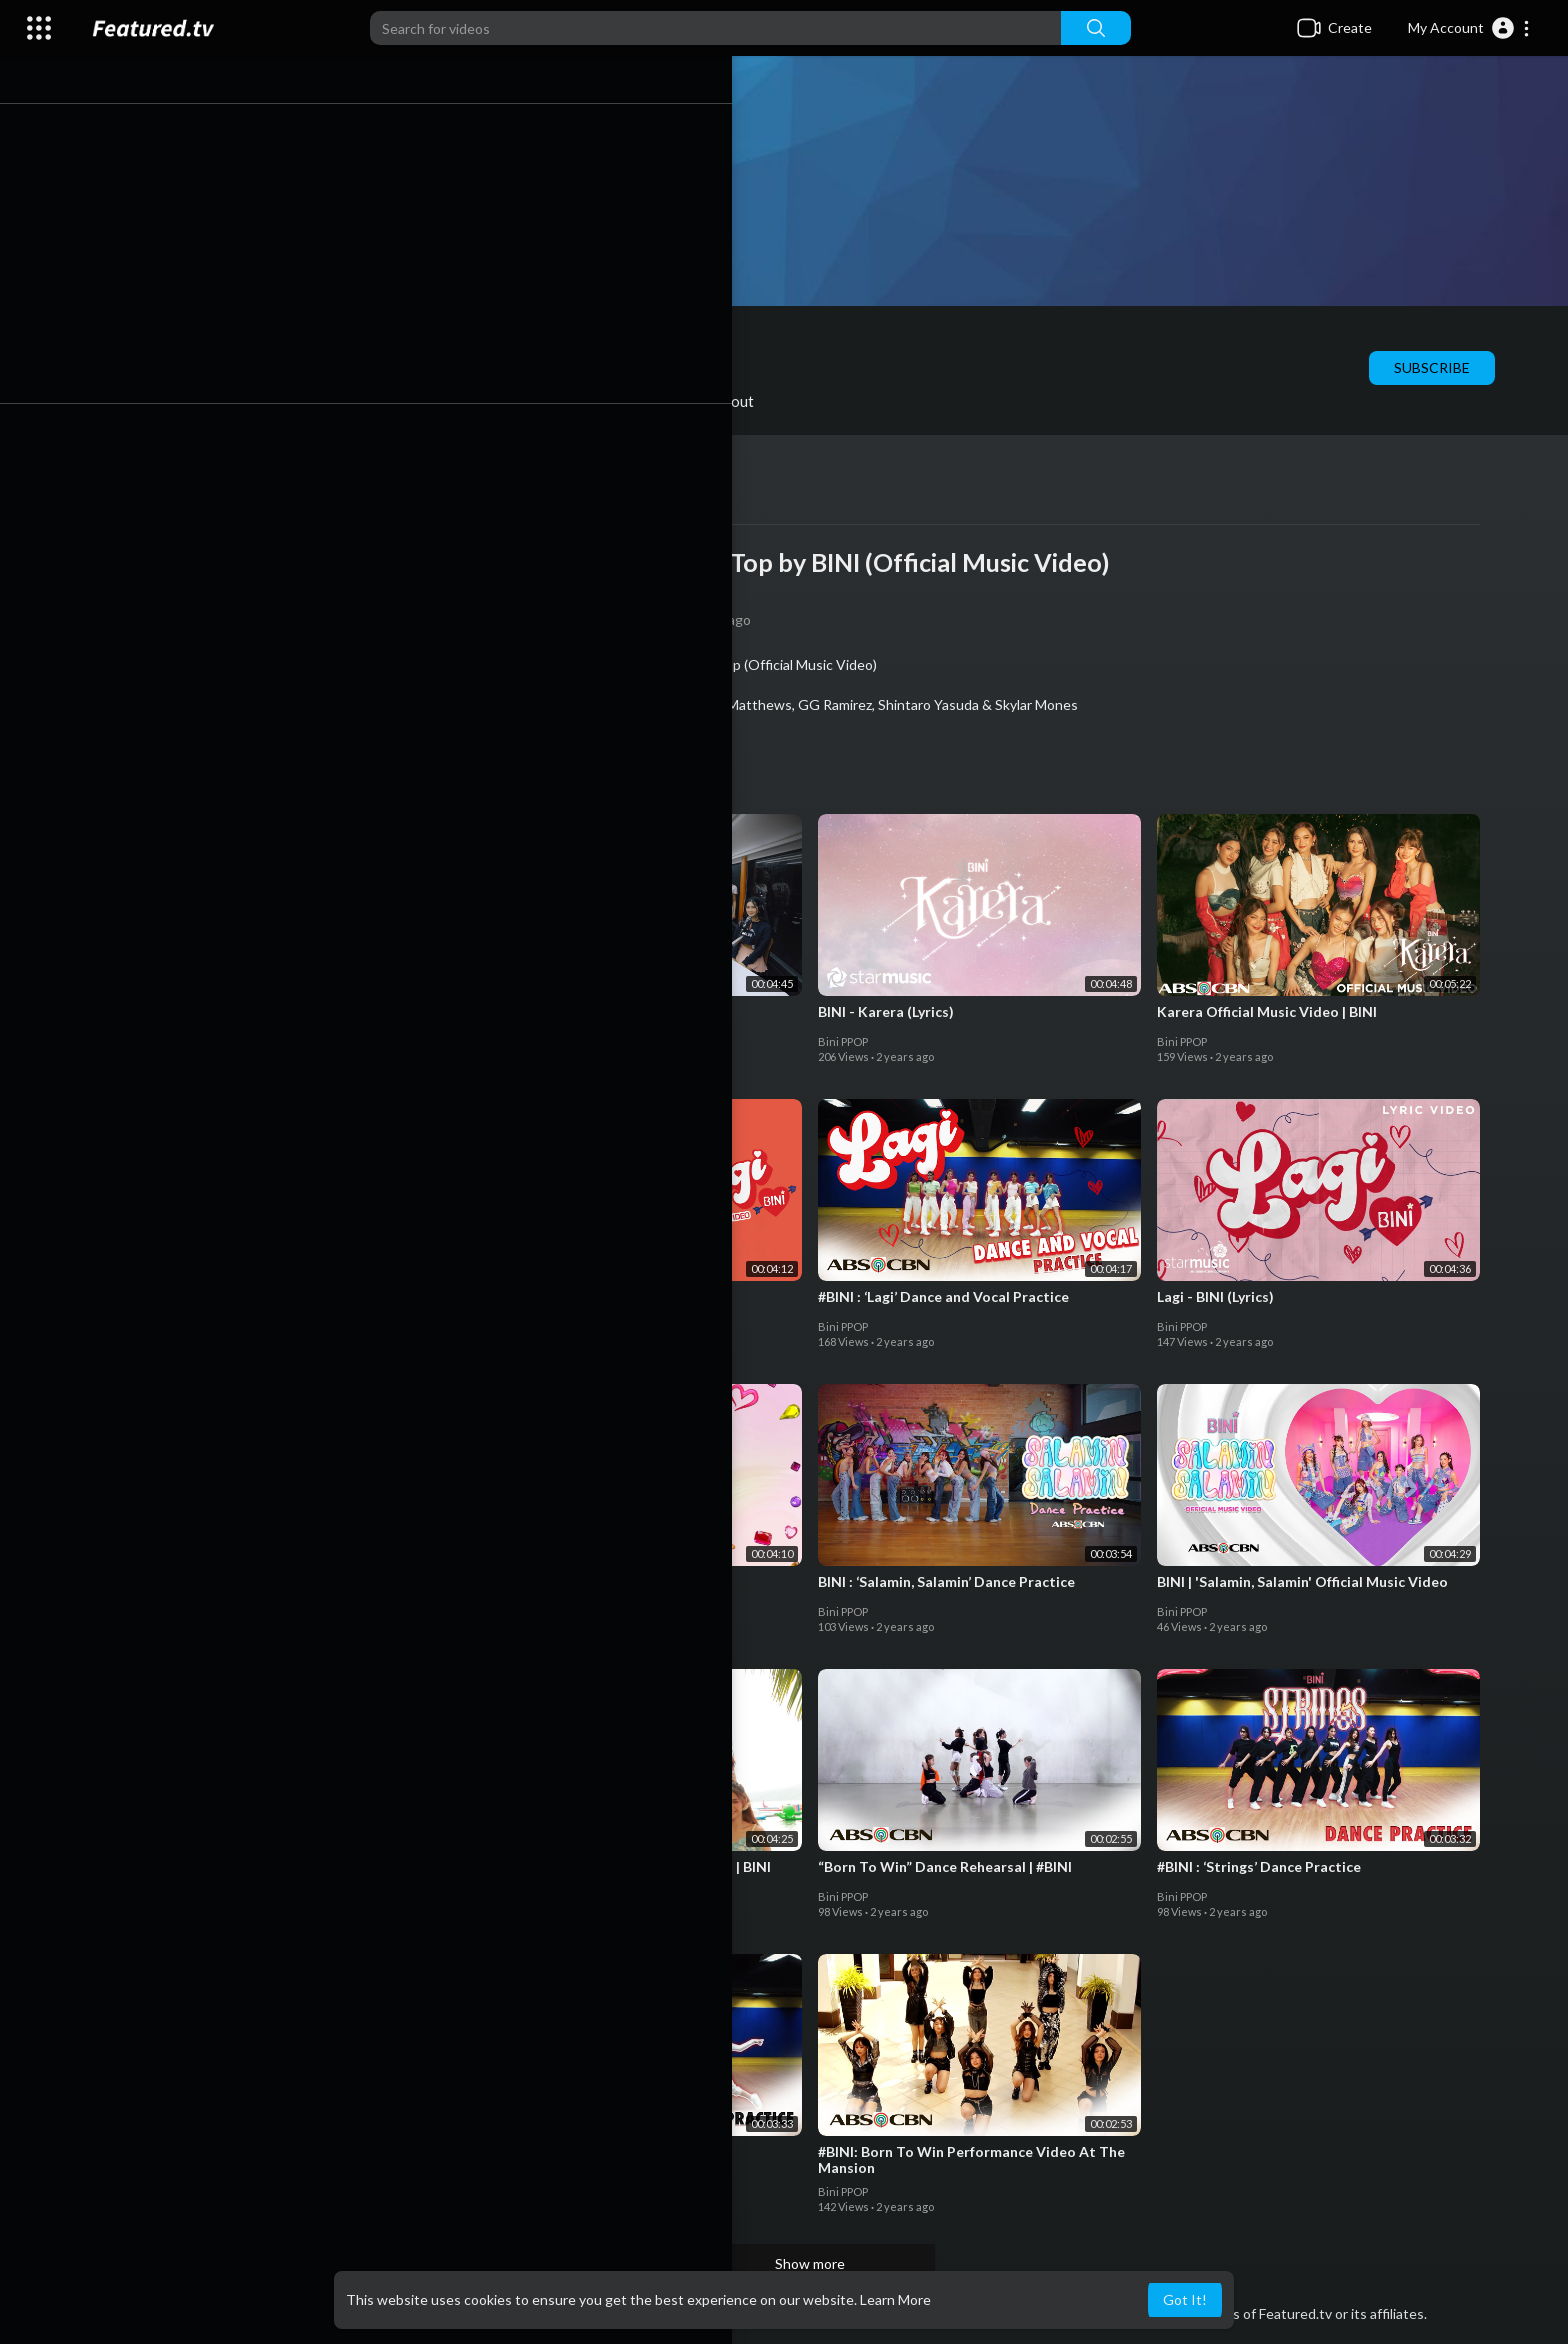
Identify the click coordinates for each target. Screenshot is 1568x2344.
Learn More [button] (895, 2299)
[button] (1469, 28)
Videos (187, 401)
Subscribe (1446, 367)
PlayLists (294, 401)
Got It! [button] (1185, 2299)
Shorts (400, 401)
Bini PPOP (300, 339)
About (747, 401)
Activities (642, 401)
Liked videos (516, 401)
